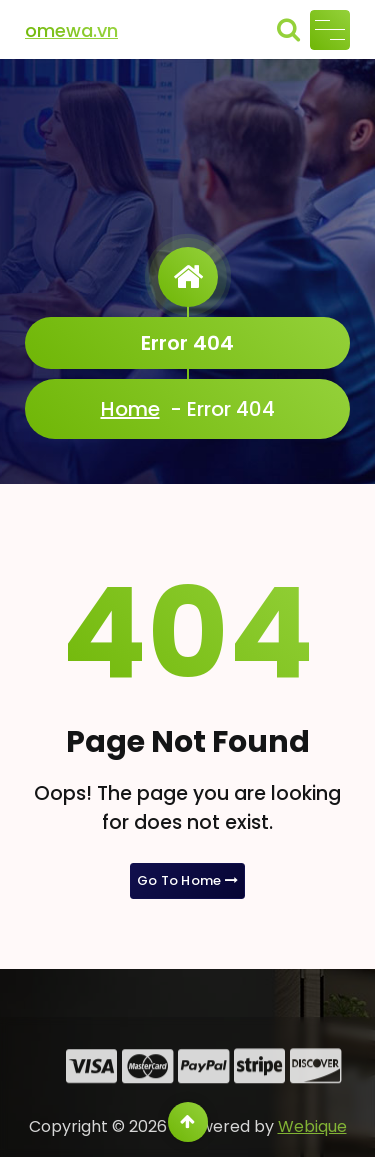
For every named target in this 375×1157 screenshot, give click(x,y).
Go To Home (188, 880)
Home (130, 409)
